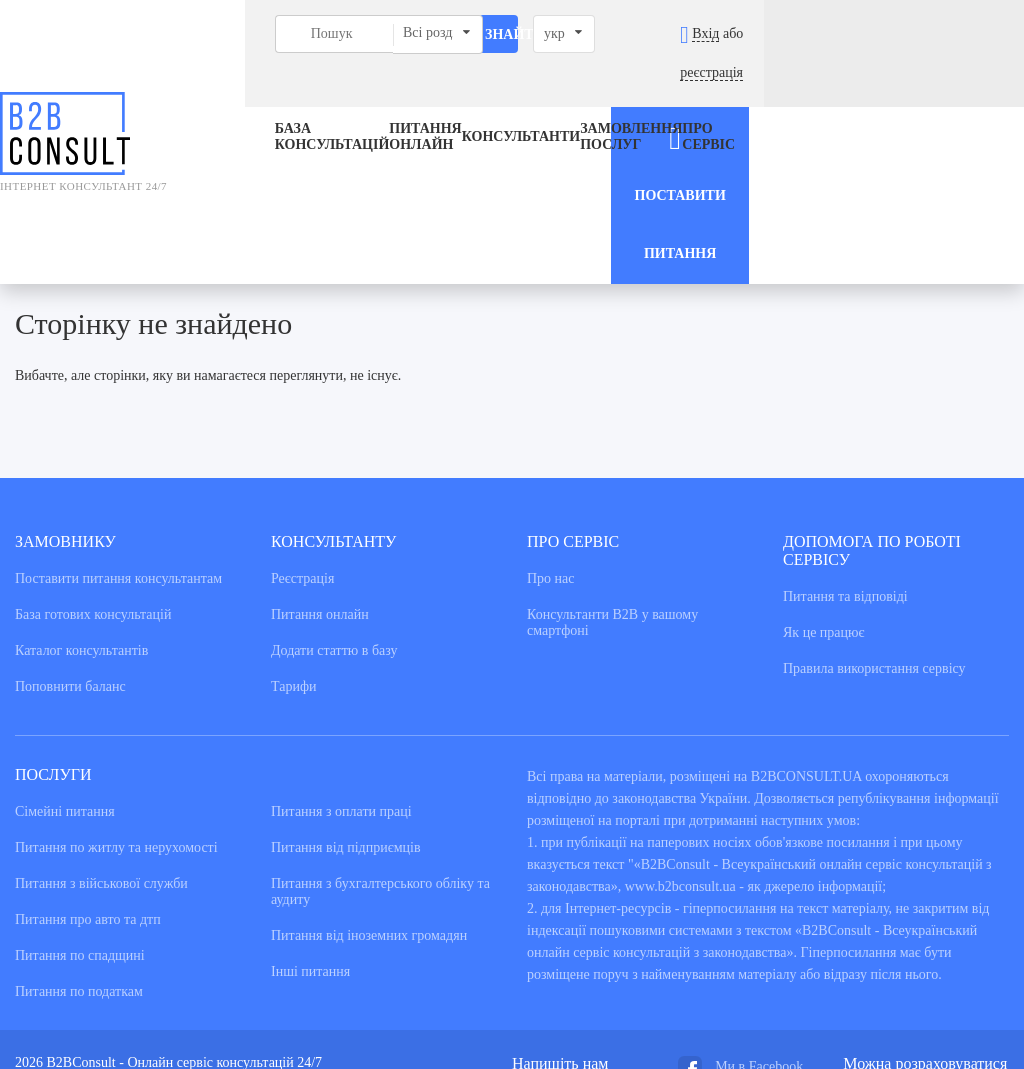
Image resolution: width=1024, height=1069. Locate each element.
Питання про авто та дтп (88, 766)
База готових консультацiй (93, 461)
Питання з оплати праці (341, 658)
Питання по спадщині (80, 802)
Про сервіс (686, 98)
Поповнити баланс (70, 533)
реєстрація (968, 33)
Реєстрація (302, 425)
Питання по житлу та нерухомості (116, 694)
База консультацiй (246, 98)
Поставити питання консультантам (118, 425)
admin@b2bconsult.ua (575, 927)
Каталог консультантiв (81, 497)
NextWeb (155, 977)
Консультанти (475, 98)
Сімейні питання (65, 658)
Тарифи (293, 533)
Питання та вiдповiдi (845, 443)
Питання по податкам (79, 838)
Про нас (551, 425)
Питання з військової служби (101, 730)
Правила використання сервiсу (874, 515)
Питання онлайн (354, 98)
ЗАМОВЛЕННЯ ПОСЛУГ (585, 98)
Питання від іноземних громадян (369, 782)
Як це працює (824, 479)
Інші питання (310, 818)
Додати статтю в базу (334, 497)
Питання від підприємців (346, 694)
